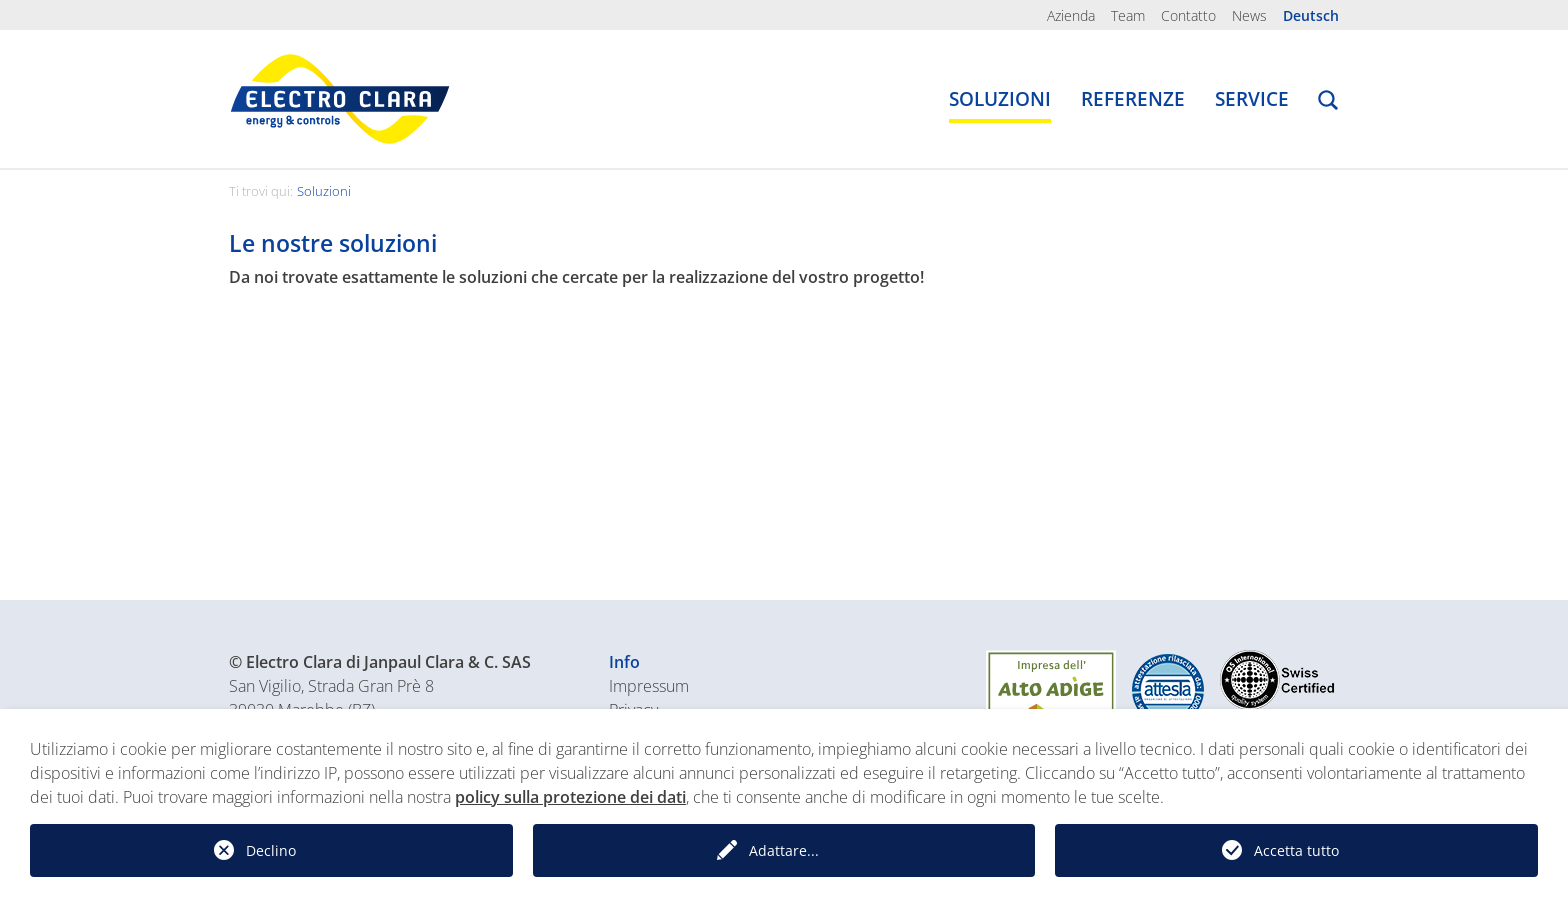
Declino (271, 850)
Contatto (1188, 15)
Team (1128, 15)
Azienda (1071, 15)
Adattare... (784, 850)
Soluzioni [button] (1000, 99)
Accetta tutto (1296, 850)
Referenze (1133, 99)
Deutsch (1311, 15)
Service (1252, 99)
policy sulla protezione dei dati (570, 797)
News (1249, 15)
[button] (1328, 103)
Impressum (649, 686)
